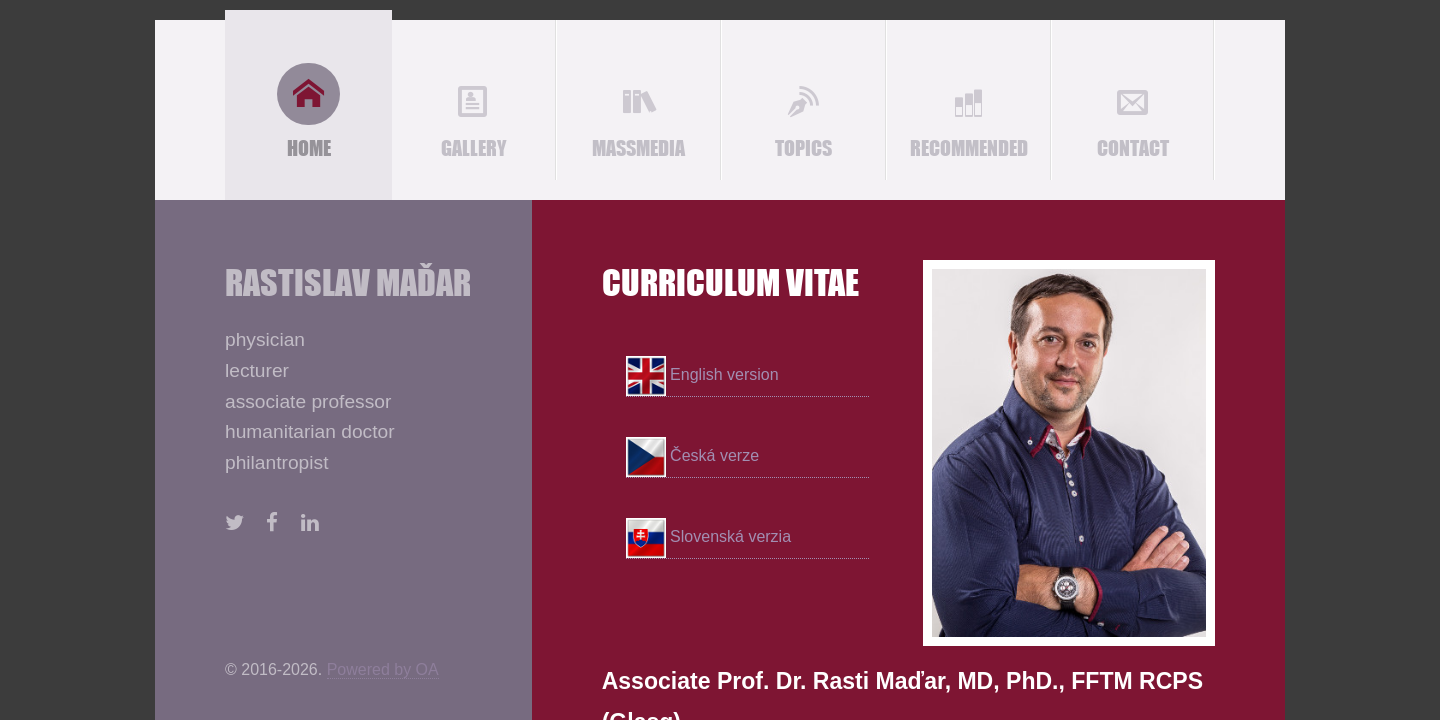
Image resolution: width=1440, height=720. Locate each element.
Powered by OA (383, 669)
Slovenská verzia (708, 538)
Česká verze (692, 457)
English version (702, 376)
